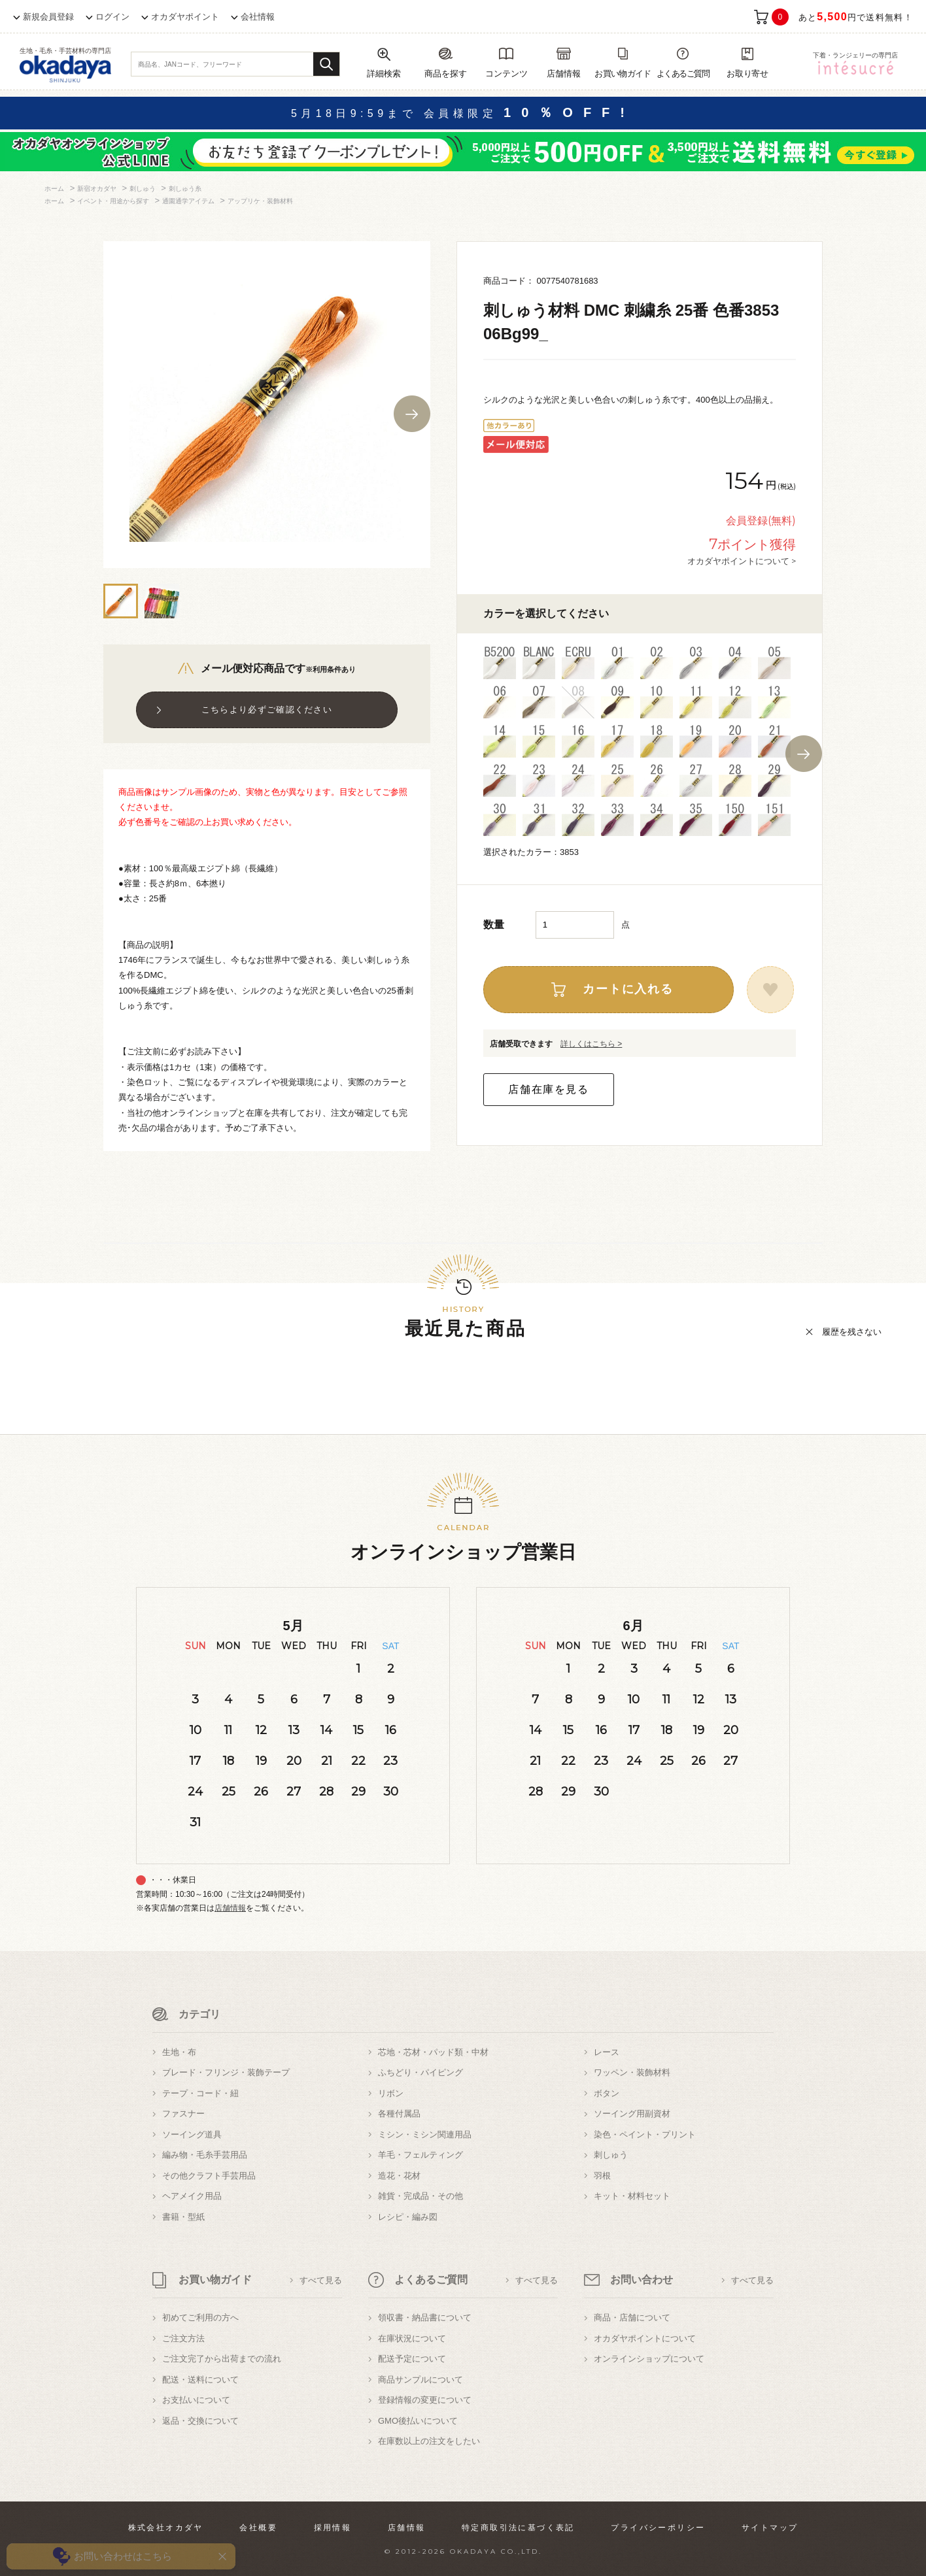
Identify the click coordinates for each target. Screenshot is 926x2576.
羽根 (602, 2176)
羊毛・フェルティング (420, 2155)
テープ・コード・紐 (200, 2093)
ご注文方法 (183, 2338)
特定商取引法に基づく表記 (518, 2527)
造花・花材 (399, 2176)
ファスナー (183, 2113)
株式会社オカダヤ (165, 2527)
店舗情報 (230, 1908)
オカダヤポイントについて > (741, 561)
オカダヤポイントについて (645, 2338)
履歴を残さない (852, 1332)
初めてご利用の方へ (200, 2317)
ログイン (112, 17)
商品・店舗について (632, 2317)
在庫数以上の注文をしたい (429, 2441)
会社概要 (258, 2527)
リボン (390, 2093)
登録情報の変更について (425, 2400)
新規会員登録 (48, 17)
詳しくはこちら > (591, 1043)
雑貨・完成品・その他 (420, 2196)
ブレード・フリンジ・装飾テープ (226, 2072)
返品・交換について (200, 2421)
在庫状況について (412, 2338)
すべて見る (321, 2280)
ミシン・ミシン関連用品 (425, 2134)
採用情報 (333, 2527)
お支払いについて (196, 2400)
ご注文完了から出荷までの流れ (221, 2359)
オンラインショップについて (649, 2359)
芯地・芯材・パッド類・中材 (433, 2052)
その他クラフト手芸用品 (209, 2176)
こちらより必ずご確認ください (266, 709)
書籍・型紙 (183, 2217)
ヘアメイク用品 (192, 2196)
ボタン (606, 2093)
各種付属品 (399, 2113)
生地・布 (179, 2052)
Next (412, 413)
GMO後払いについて (418, 2421)
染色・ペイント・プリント (645, 2134)
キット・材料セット (632, 2196)
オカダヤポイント (185, 17)
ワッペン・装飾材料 (632, 2072)
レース (606, 2052)
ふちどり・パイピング (420, 2072)
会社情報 (258, 17)
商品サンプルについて (420, 2379)
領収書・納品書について (425, 2317)
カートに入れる (628, 988)
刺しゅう (611, 2155)
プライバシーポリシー (658, 2527)
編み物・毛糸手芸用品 (204, 2155)
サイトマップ (770, 2527)
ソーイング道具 (192, 2134)
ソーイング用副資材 (632, 2113)
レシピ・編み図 (407, 2217)
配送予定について (412, 2359)
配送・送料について (200, 2379)
